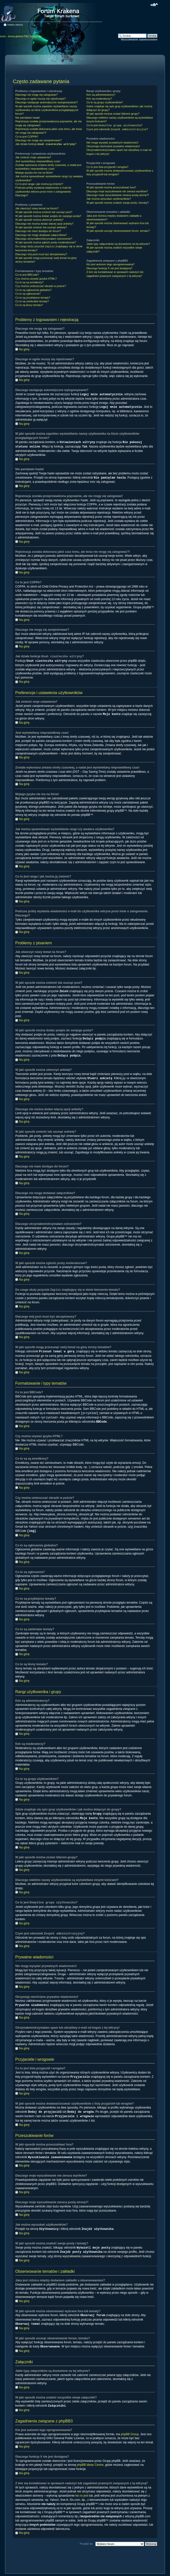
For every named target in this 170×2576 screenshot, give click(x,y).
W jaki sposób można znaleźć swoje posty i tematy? (117, 202)
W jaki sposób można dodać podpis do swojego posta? (48, 216)
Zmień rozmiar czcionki (154, 4)
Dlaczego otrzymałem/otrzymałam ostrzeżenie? (43, 238)
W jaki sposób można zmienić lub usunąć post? (43, 212)
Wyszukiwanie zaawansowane (139, 39)
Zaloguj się (35, 36)
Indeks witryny (15, 24)
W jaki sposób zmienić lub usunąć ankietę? (41, 227)
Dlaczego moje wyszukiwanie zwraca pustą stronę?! (117, 195)
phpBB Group (130, 2426)
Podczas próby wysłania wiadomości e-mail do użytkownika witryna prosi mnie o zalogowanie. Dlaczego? (43, 191)
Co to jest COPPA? (26, 136)
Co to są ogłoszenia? (28, 293)
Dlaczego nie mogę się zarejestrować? (38, 140)
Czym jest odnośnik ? (117, 129)
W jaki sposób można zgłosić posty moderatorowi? (45, 242)
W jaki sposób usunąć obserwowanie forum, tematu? (118, 230)
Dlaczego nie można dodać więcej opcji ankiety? (44, 223)
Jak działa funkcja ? (45, 144)
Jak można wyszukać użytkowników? (108, 198)
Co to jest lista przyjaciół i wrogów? (107, 166)
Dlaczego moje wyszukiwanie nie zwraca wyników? (117, 191)
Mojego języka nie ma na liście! (34, 172)
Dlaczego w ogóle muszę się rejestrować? (40, 98)
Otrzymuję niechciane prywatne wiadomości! (113, 146)
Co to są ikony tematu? (29, 305)
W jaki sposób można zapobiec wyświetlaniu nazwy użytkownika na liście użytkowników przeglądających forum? (46, 110)
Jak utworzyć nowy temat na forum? (36, 208)
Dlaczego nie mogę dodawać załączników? (41, 234)
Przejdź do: (86, 2535)
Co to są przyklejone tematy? (32, 297)
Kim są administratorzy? (100, 94)
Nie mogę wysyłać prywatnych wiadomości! (112, 142)
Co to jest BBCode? (27, 274)
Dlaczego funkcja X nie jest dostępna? (109, 268)
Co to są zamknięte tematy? (32, 301)
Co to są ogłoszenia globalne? (33, 289)
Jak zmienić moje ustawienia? (33, 157)
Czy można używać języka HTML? (36, 278)
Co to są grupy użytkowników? (104, 102)
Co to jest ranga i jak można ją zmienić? (39, 183)
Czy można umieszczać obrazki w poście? (40, 286)
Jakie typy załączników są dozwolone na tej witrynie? (118, 243)
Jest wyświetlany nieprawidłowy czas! (37, 161)
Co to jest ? (114, 125)
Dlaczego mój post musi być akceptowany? (41, 254)
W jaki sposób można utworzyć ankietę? (39, 219)
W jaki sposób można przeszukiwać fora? (111, 187)
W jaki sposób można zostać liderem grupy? (112, 113)
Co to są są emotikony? (29, 282)
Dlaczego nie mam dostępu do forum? (38, 231)
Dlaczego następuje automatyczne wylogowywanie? (46, 102)
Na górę (24, 349)
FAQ (26, 36)
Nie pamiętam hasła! (27, 117)
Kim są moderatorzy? (99, 98)
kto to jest (81, 2487)
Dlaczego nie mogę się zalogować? (36, 94)
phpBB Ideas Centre (90, 2456)
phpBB (78, 2570)
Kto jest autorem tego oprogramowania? (110, 264)
